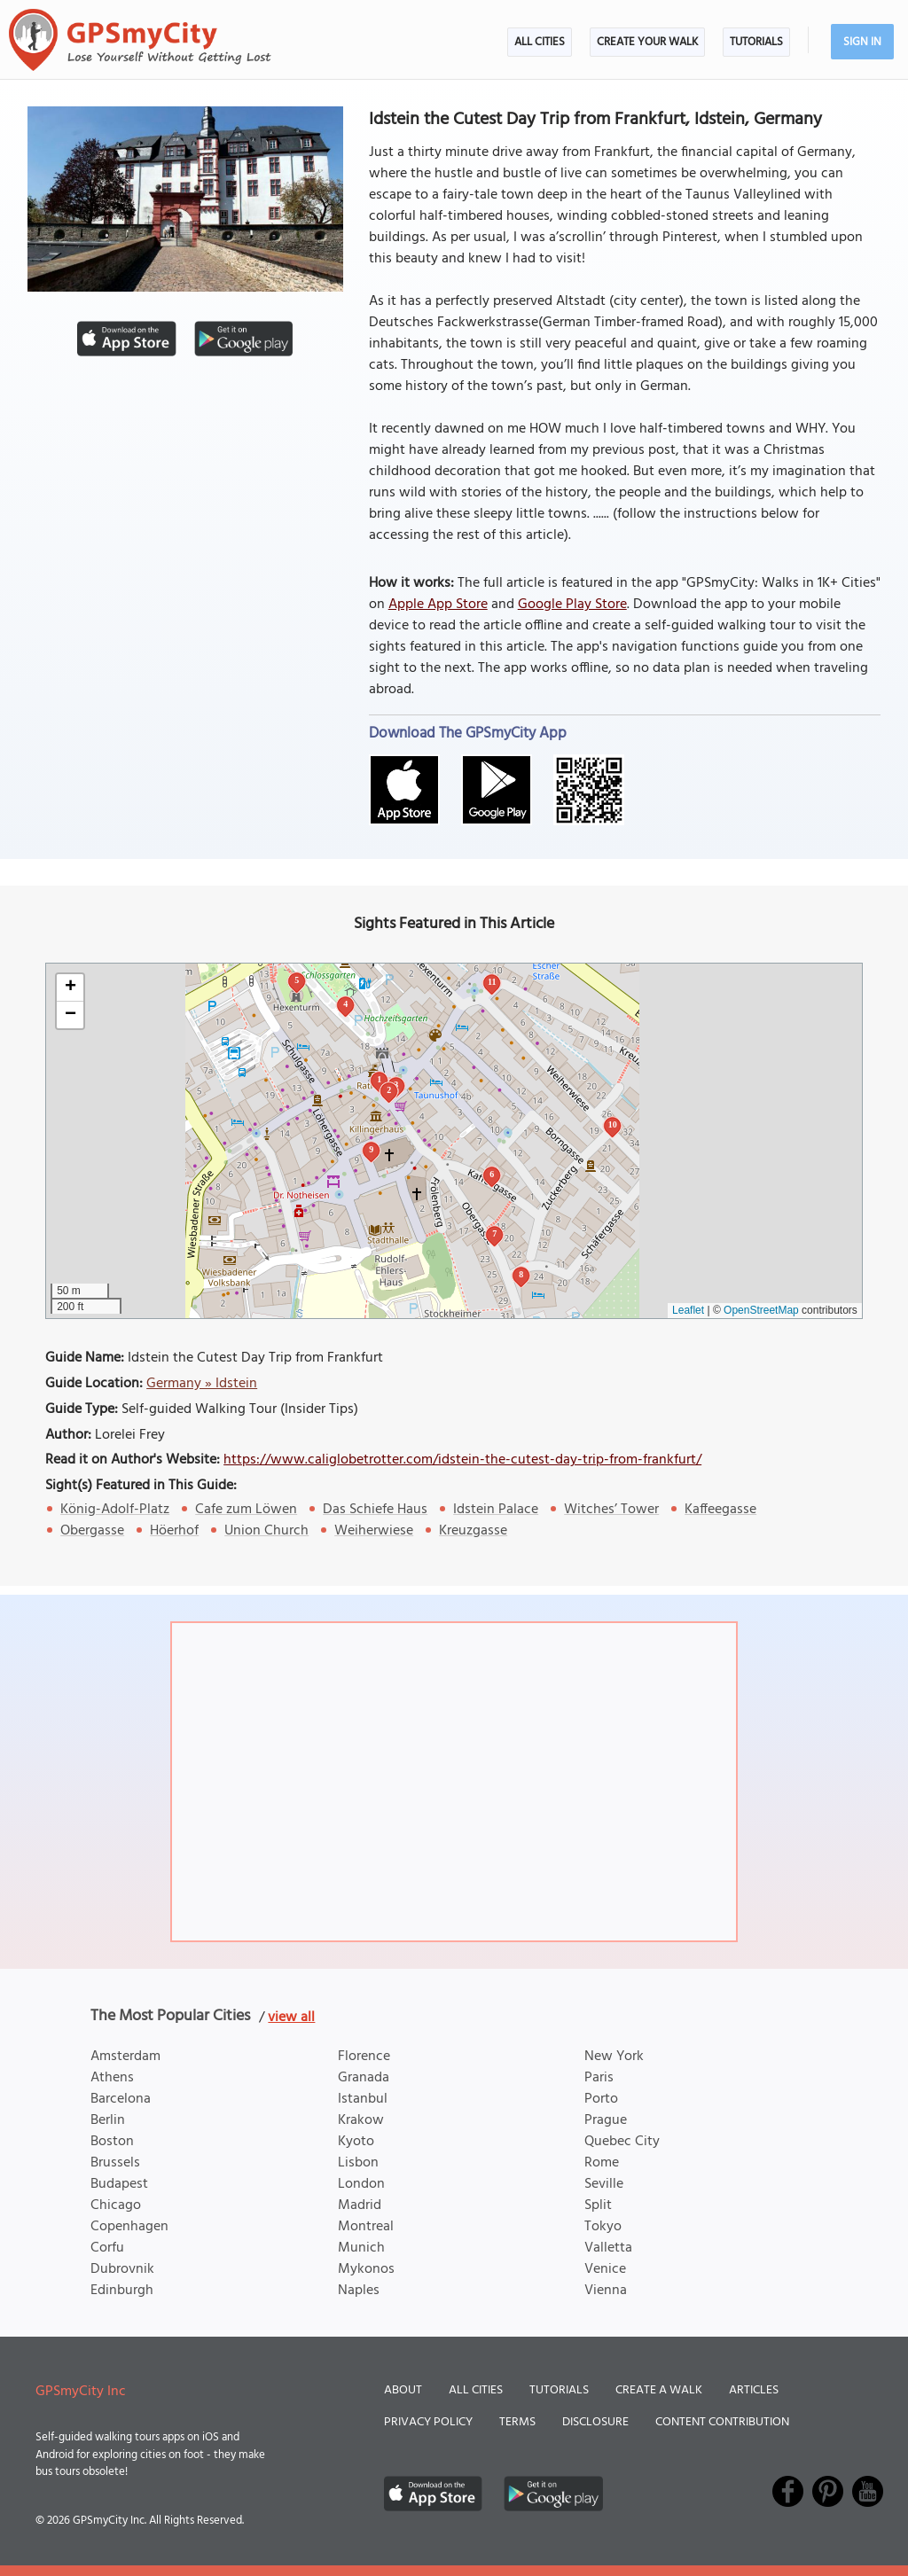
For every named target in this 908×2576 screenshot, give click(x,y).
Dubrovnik (122, 2269)
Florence (364, 2056)
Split (598, 2205)
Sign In (862, 42)
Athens (112, 2077)
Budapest (119, 2184)
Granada (363, 2077)
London (361, 2184)
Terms (517, 2422)
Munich (361, 2248)
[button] (70, 988)
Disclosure (595, 2422)
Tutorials (756, 42)
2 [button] (389, 1090)
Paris (599, 2077)
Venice (605, 2269)
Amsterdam (125, 2056)
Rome (601, 2162)
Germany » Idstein (201, 1383)
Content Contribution (722, 2422)
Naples (359, 2290)
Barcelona (120, 2099)
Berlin (107, 2120)
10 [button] (612, 1124)
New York (614, 2056)
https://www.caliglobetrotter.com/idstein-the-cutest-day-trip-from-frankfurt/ (462, 1459)
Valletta (608, 2248)
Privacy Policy (428, 2422)
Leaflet (688, 1310)
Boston (112, 2141)
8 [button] (521, 1274)
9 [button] (371, 1149)
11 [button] (492, 982)
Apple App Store (438, 604)
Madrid (359, 2205)
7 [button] (494, 1233)
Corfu (107, 2248)
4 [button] (345, 1004)
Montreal (366, 2226)
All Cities (539, 42)
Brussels (115, 2162)
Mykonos (366, 2269)
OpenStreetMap (761, 1310)
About (403, 2390)
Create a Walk (658, 2390)
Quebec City (622, 2141)
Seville (603, 2184)
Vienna (605, 2290)
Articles (754, 2390)
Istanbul (362, 2099)
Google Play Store (572, 604)
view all (291, 2017)
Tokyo (603, 2226)
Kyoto (356, 2141)
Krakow (361, 2120)
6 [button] (491, 1174)
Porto (601, 2099)
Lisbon (358, 2162)
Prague (605, 2120)
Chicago (115, 2205)
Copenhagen (129, 2226)
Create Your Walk (647, 42)
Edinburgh (121, 2290)
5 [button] (296, 980)
